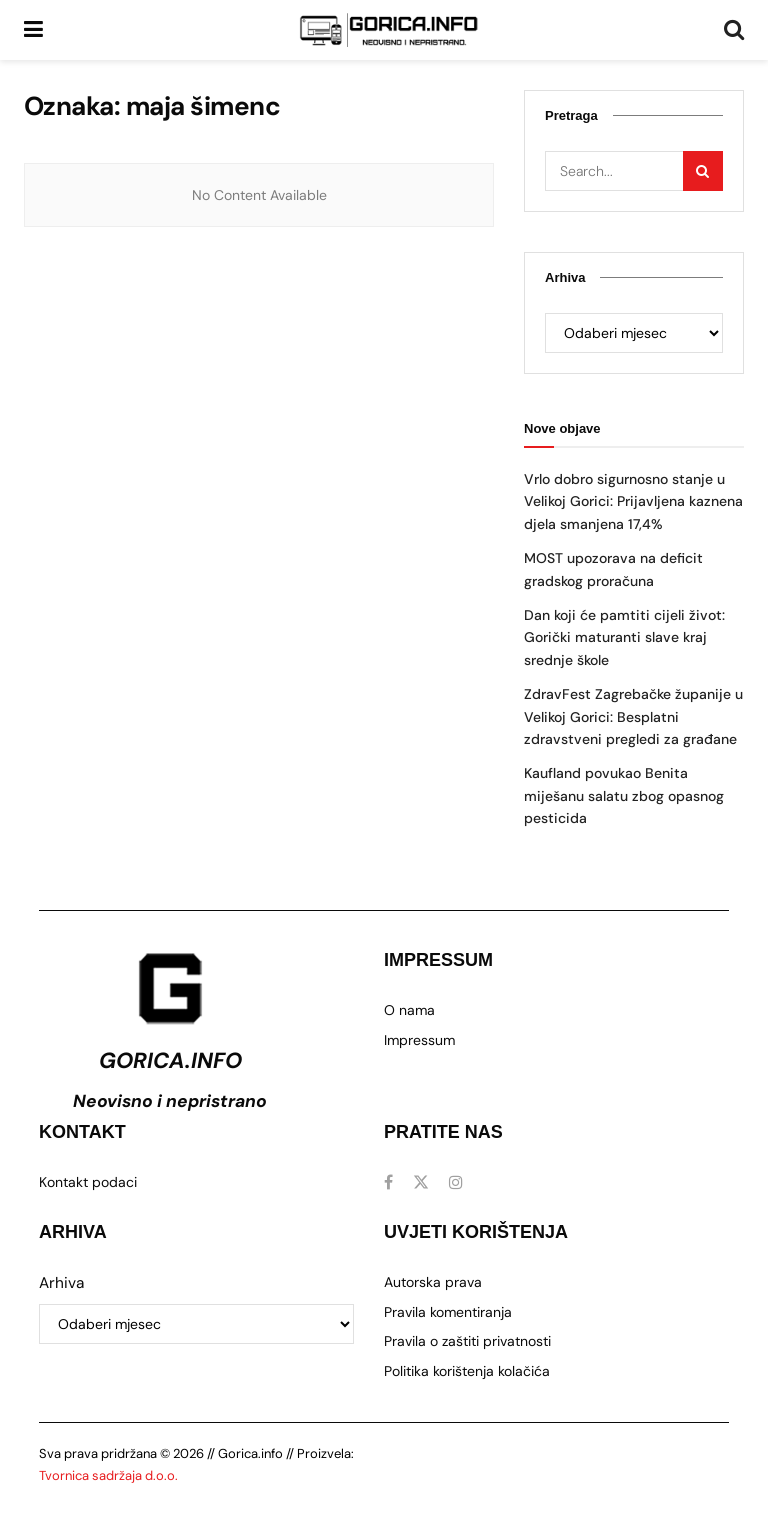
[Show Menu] (33, 30)
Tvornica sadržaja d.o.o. (108, 1475)
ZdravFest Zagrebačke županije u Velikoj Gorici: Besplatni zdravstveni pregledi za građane (633, 716)
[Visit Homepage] (389, 30)
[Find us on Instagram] (456, 1182)
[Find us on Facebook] (388, 1182)
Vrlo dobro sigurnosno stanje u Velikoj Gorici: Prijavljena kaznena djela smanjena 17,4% (633, 501)
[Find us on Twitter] (421, 1182)
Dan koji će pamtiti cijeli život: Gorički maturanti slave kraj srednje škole (624, 637)
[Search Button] (734, 30)
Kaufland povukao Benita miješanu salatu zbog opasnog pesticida (624, 795)
